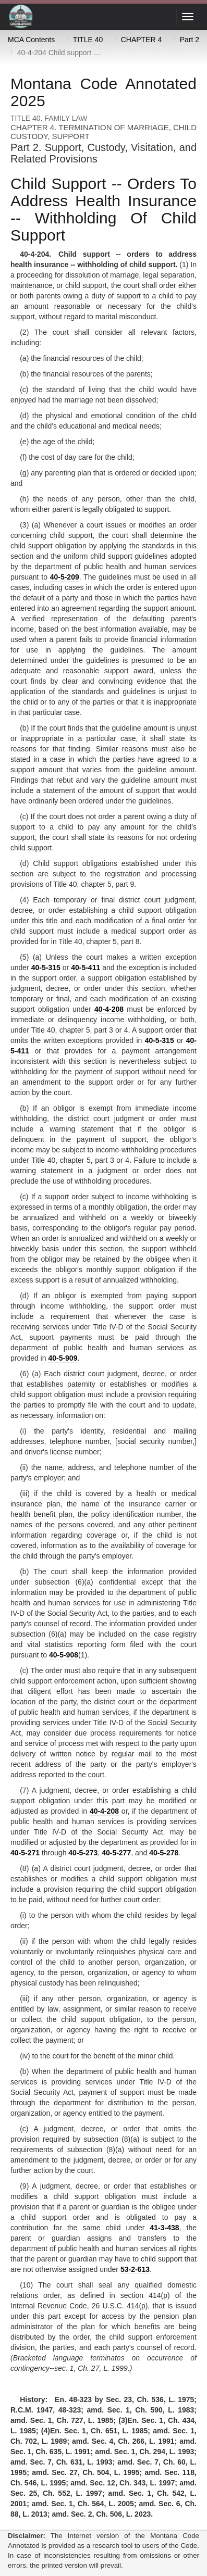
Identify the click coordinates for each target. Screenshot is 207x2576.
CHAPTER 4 (141, 39)
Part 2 (189, 39)
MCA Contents (31, 39)
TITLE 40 (88, 39)
